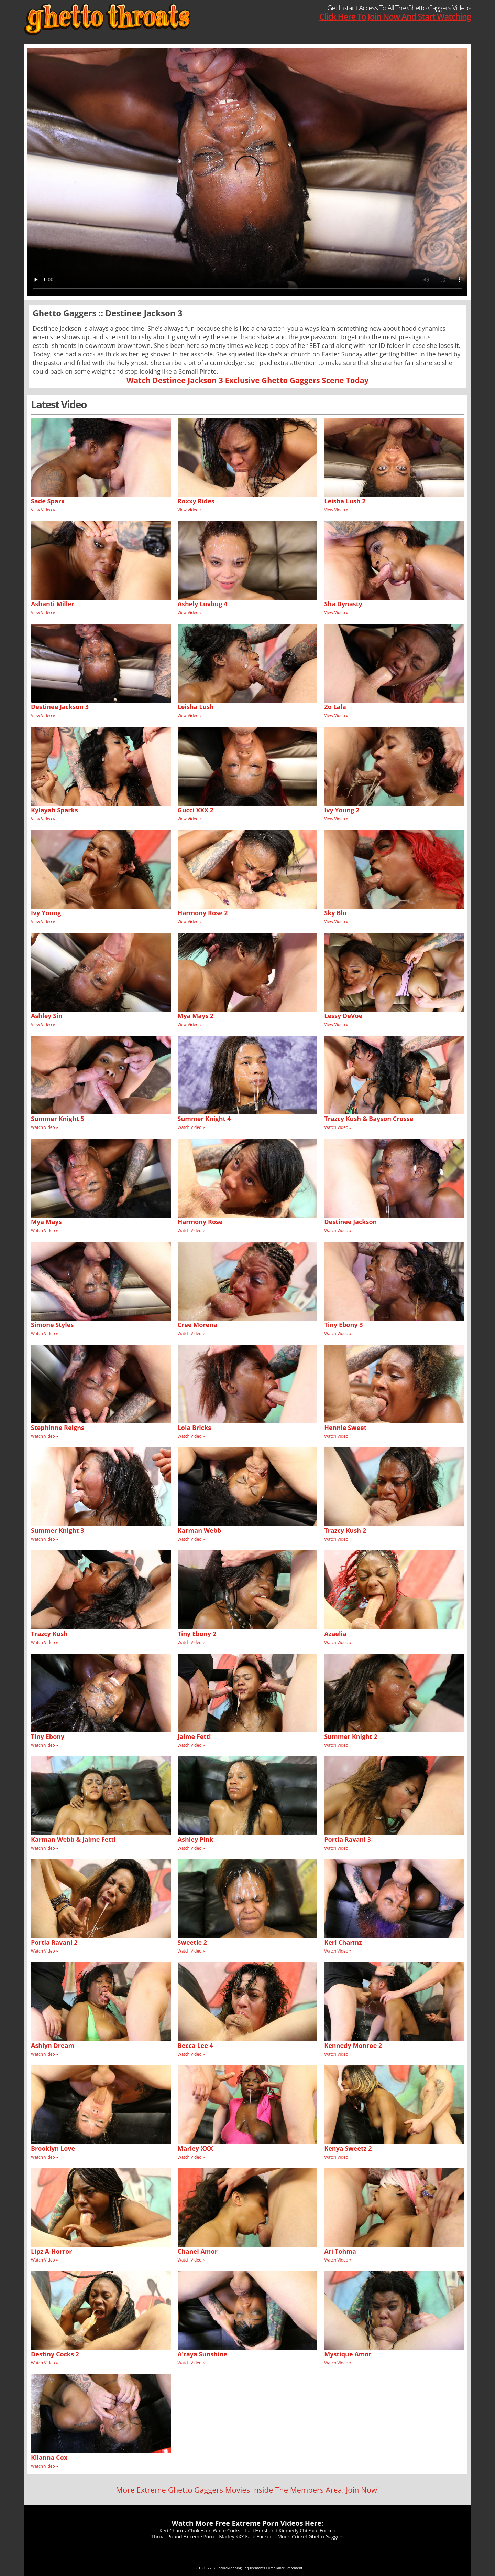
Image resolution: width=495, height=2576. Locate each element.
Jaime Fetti (194, 1736)
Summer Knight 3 (57, 1530)
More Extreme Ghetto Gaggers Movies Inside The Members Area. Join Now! (247, 2489)
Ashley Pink (195, 1839)
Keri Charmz (343, 1942)
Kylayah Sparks (54, 810)
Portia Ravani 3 (347, 1839)
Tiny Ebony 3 (343, 1325)
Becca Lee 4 (195, 2045)
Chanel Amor (198, 2251)
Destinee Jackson (350, 1222)
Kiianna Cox (49, 2457)
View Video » (43, 510)
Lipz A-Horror (51, 2251)
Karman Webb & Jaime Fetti (73, 1839)
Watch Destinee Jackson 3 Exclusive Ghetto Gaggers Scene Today (247, 380)
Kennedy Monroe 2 (353, 2045)
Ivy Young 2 (341, 810)
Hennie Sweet (345, 1427)
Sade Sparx (48, 501)
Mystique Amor (347, 2354)
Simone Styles (52, 1325)
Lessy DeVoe (343, 1016)
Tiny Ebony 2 (197, 1633)
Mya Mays (46, 1222)
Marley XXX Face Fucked (246, 2536)
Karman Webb (199, 1530)
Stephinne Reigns (57, 1427)
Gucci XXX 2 (196, 810)
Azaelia (335, 1633)
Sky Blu (335, 913)
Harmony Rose (200, 1222)
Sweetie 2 (192, 1942)
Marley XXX (195, 2148)
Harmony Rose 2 (203, 913)
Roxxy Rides (196, 501)
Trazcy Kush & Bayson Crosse (368, 1118)
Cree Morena (197, 1325)
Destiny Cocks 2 (55, 2354)
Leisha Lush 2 (344, 501)
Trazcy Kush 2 (345, 1530)
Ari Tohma (340, 2251)
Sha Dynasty (343, 604)
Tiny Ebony (47, 1736)
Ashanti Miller (52, 604)
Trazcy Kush (49, 1633)
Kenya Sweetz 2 (348, 2148)
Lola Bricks (194, 1427)
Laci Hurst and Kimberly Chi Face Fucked (290, 2530)
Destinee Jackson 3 (60, 707)
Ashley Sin (46, 1016)
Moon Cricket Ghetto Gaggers (310, 2536)
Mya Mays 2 (196, 1016)
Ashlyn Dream (52, 2045)
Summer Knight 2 (350, 1736)
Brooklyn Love (53, 2148)
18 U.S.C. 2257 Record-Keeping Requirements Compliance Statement (247, 2568)
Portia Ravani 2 (54, 1942)
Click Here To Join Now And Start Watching (395, 16)
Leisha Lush (196, 707)
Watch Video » (44, 1127)
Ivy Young (46, 913)
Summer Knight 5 (57, 1118)
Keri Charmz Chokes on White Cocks (200, 2530)
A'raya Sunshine (202, 2354)
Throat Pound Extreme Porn (182, 2536)
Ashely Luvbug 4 (203, 604)
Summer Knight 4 (204, 1118)
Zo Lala (335, 707)
